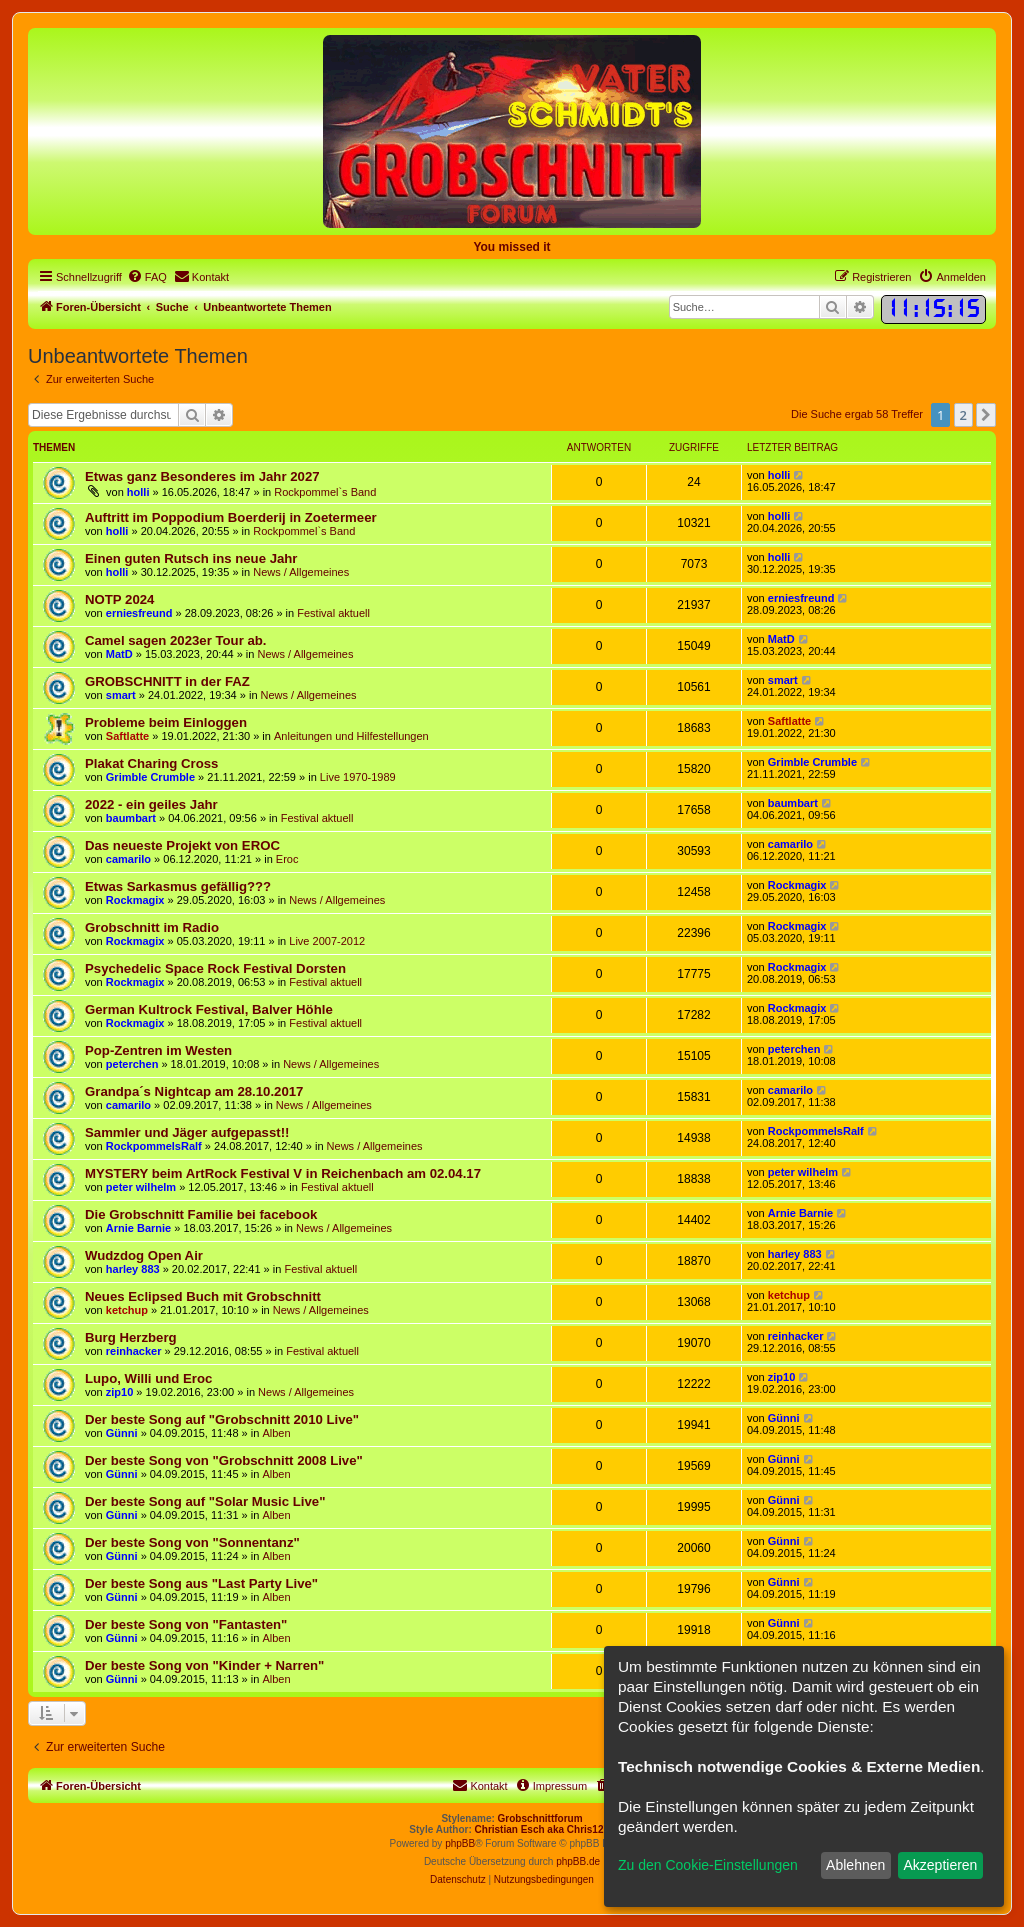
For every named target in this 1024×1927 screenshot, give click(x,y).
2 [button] (963, 415)
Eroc (287, 859)
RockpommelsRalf (154, 1146)
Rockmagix (135, 900)
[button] (986, 415)
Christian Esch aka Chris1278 (545, 1829)
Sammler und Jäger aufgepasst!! (187, 1132)
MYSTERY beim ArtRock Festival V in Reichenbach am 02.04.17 (283, 1173)
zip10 (120, 1392)
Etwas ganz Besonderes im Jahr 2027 (202, 476)
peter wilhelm (141, 1187)
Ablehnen (855, 1865)
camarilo (128, 859)
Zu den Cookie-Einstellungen (708, 1865)
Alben (276, 1433)
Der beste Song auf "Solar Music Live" (205, 1501)
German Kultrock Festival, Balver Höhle (209, 1009)
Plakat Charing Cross (151, 763)
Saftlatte (127, 736)
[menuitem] (147, 277)
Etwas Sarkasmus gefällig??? (178, 886)
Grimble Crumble (150, 777)
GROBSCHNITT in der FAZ (167, 681)
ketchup (127, 1310)
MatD (119, 654)
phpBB (460, 1843)
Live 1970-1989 (358, 777)
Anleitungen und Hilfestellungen (351, 736)
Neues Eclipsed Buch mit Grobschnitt (203, 1296)
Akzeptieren (940, 1865)
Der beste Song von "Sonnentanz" (192, 1542)
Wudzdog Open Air (144, 1255)
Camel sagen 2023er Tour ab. (176, 640)
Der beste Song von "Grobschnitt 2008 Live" (224, 1460)
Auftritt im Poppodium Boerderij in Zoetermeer (231, 517)
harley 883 (133, 1269)
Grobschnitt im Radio (152, 927)
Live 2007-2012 (327, 941)
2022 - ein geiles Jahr (151, 804)
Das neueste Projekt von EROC (182, 845)
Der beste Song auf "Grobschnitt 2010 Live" (222, 1419)
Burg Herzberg (131, 1337)
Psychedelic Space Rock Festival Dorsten (215, 968)
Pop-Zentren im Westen (158, 1050)
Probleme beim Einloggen (166, 722)
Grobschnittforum (540, 1818)
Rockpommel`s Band (325, 492)
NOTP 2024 (119, 599)
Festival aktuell (333, 613)
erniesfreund (139, 613)
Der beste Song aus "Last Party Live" (201, 1583)
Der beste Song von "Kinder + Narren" (204, 1665)
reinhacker (134, 1351)
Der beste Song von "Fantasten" (186, 1624)
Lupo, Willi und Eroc (148, 1378)
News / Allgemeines (301, 572)
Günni (122, 1433)
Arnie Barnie (138, 1228)
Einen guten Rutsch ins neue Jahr (191, 558)
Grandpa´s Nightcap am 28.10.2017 (194, 1091)
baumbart (131, 818)
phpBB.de (578, 1861)
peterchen (132, 1064)
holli (138, 492)
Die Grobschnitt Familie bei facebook (201, 1214)
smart (121, 695)
